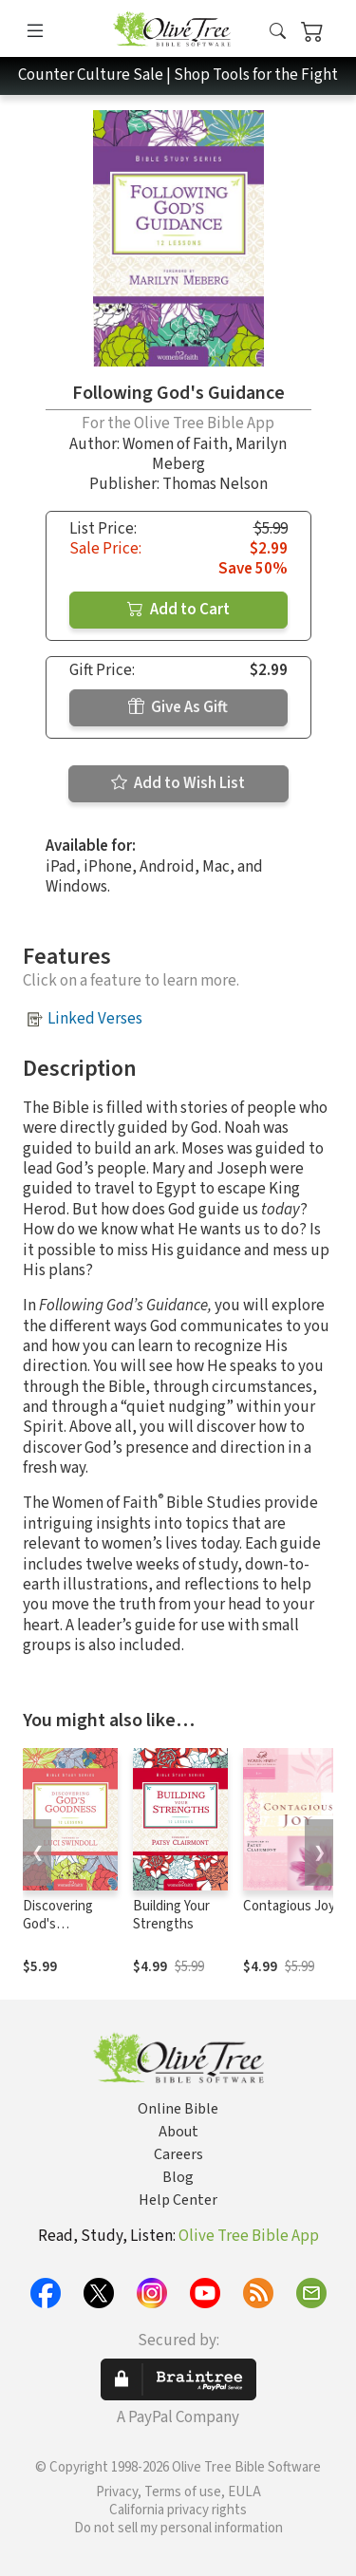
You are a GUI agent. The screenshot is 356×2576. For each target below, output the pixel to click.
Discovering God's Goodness (58, 1924)
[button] (278, 32)
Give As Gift (178, 707)
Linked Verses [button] (94, 1018)
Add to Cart (178, 609)
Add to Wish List (178, 783)
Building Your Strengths (171, 1915)
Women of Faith (175, 444)
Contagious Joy (289, 1906)
